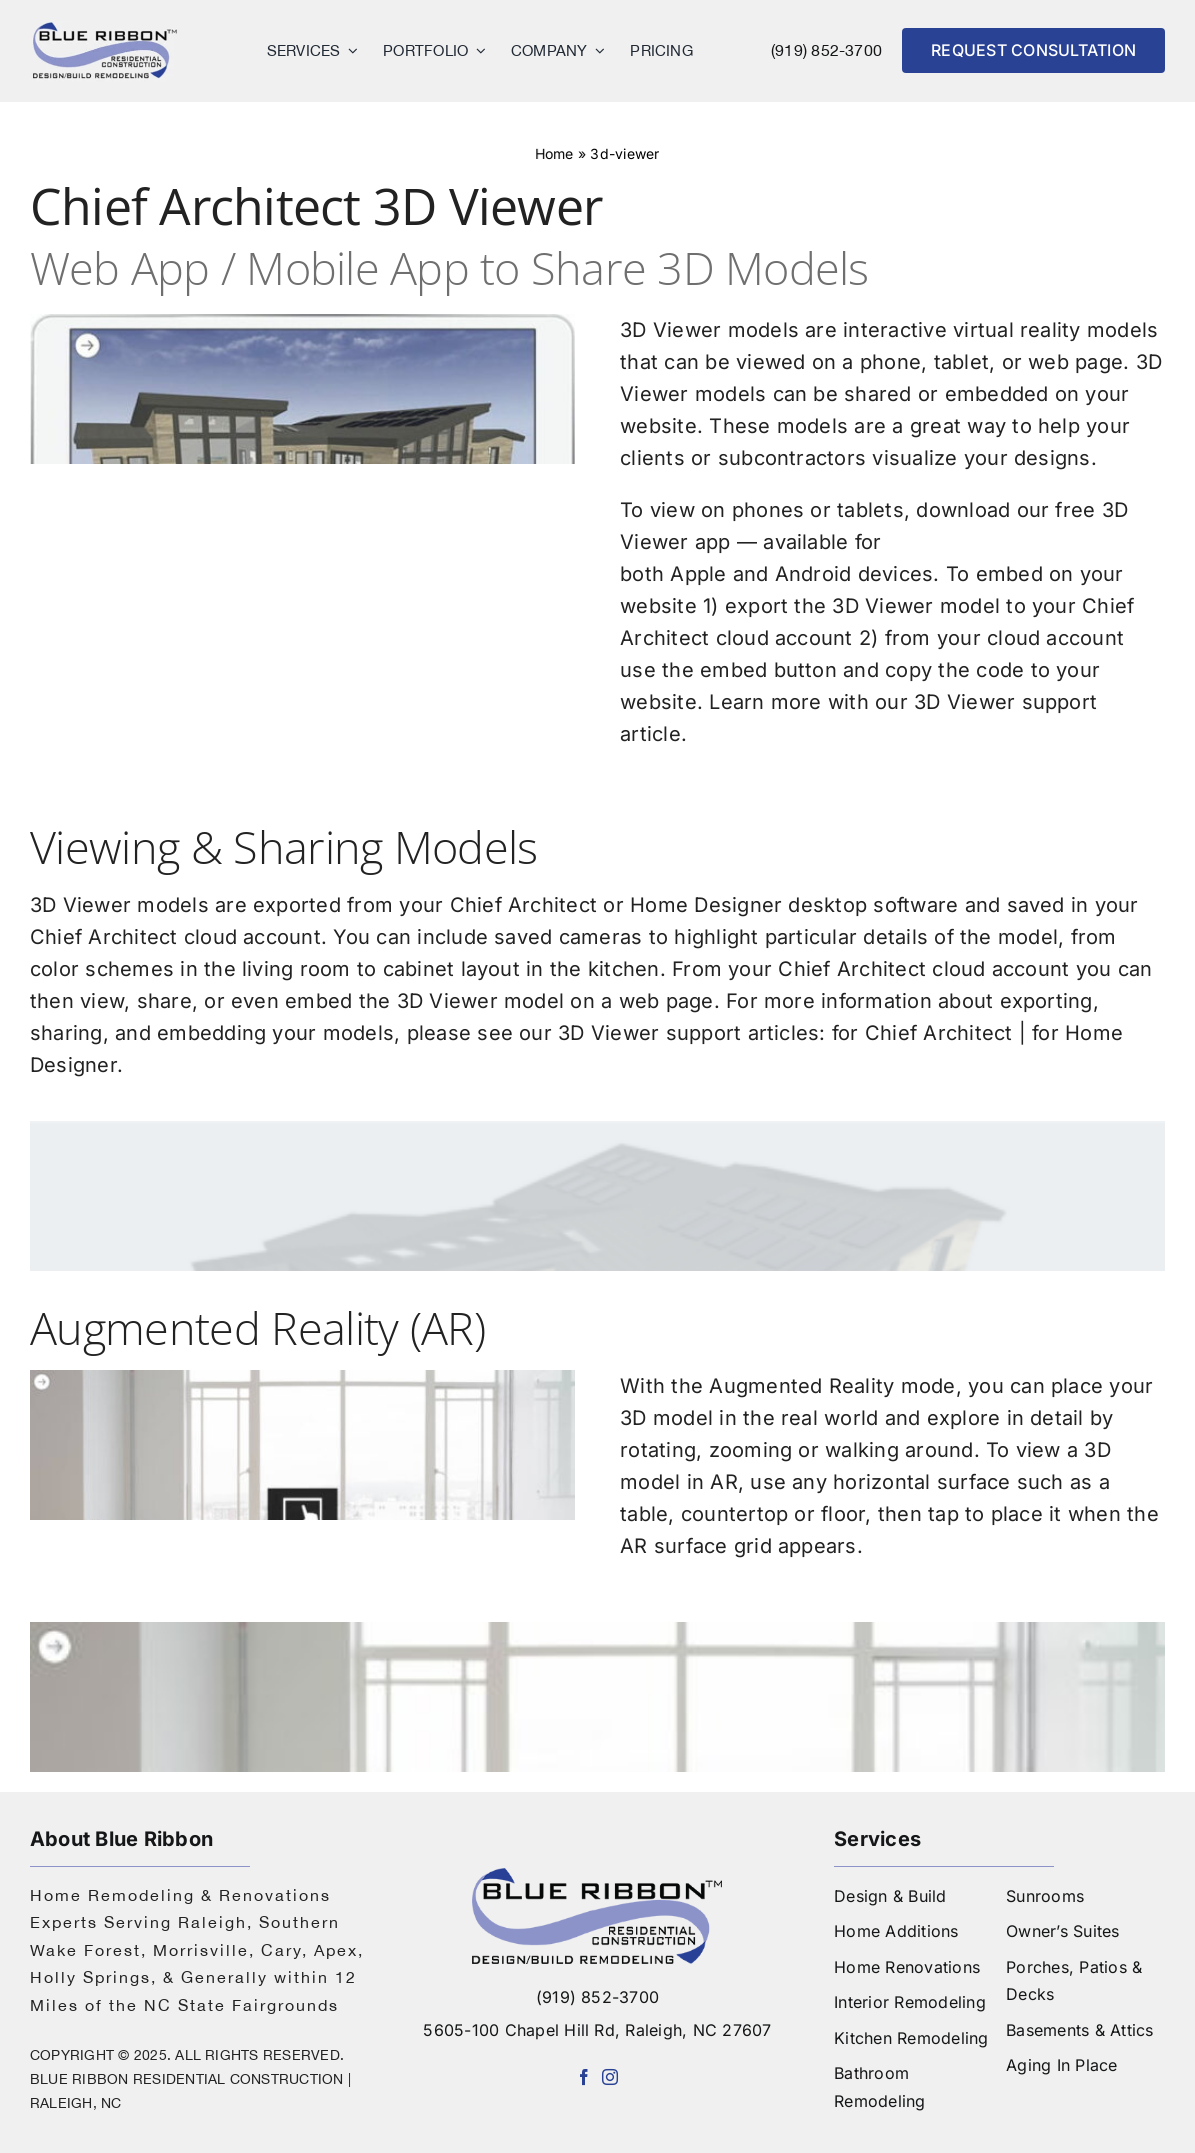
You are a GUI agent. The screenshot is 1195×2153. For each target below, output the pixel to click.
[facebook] (584, 2077)
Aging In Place (1061, 2065)
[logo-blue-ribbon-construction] (597, 1876)
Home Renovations (907, 1967)
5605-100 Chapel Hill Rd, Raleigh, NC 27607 (597, 2030)
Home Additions (896, 1931)
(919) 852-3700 (826, 50)
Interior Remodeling (910, 2002)
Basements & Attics (1079, 2030)
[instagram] (610, 2077)
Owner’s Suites (1062, 1931)
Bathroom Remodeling (879, 2087)
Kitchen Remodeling (911, 2038)
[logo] (105, 28)
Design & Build (890, 1896)
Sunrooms (1045, 1896)
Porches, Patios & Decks (1074, 1981)
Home (566, 147)
